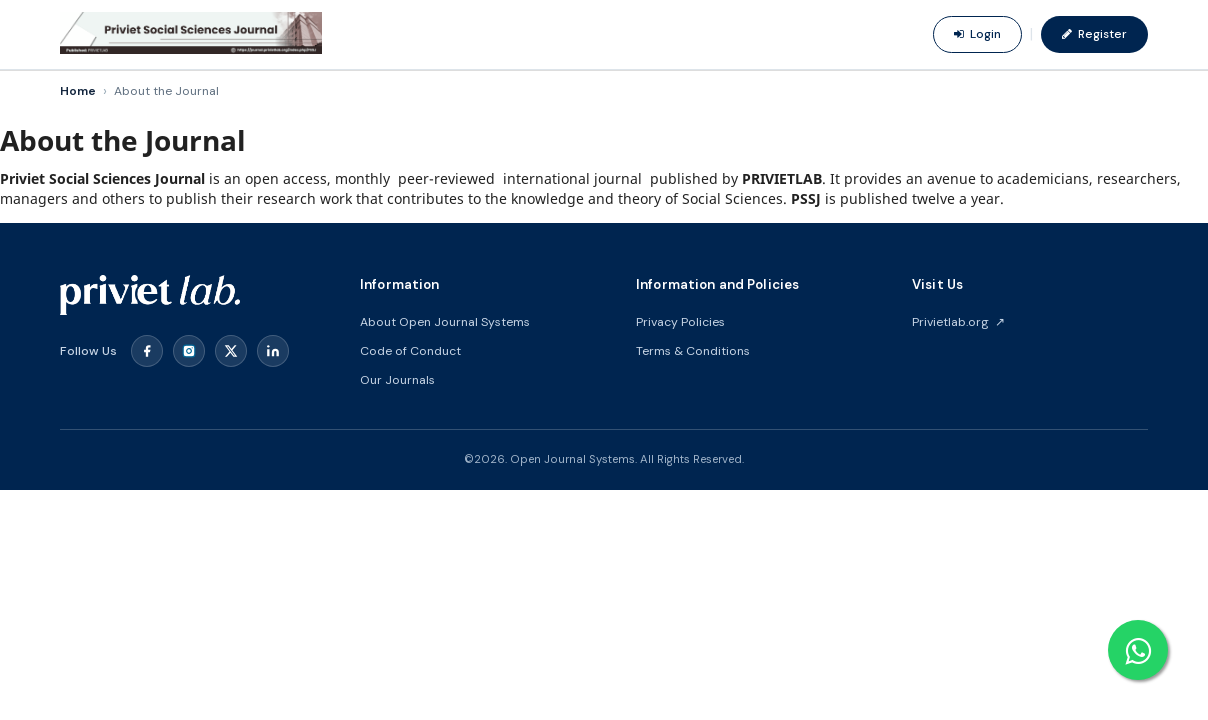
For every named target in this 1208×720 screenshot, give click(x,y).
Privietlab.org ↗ (958, 322)
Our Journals (397, 380)
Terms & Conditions (693, 351)
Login (977, 34)
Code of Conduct (410, 351)
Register (1094, 34)
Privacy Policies (680, 322)
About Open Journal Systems (445, 322)
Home (78, 91)
